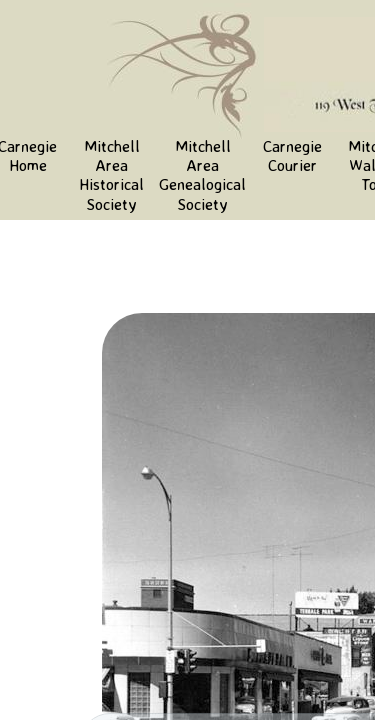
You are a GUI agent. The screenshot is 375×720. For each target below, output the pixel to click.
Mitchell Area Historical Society (111, 175)
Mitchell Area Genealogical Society (202, 175)
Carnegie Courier (292, 155)
